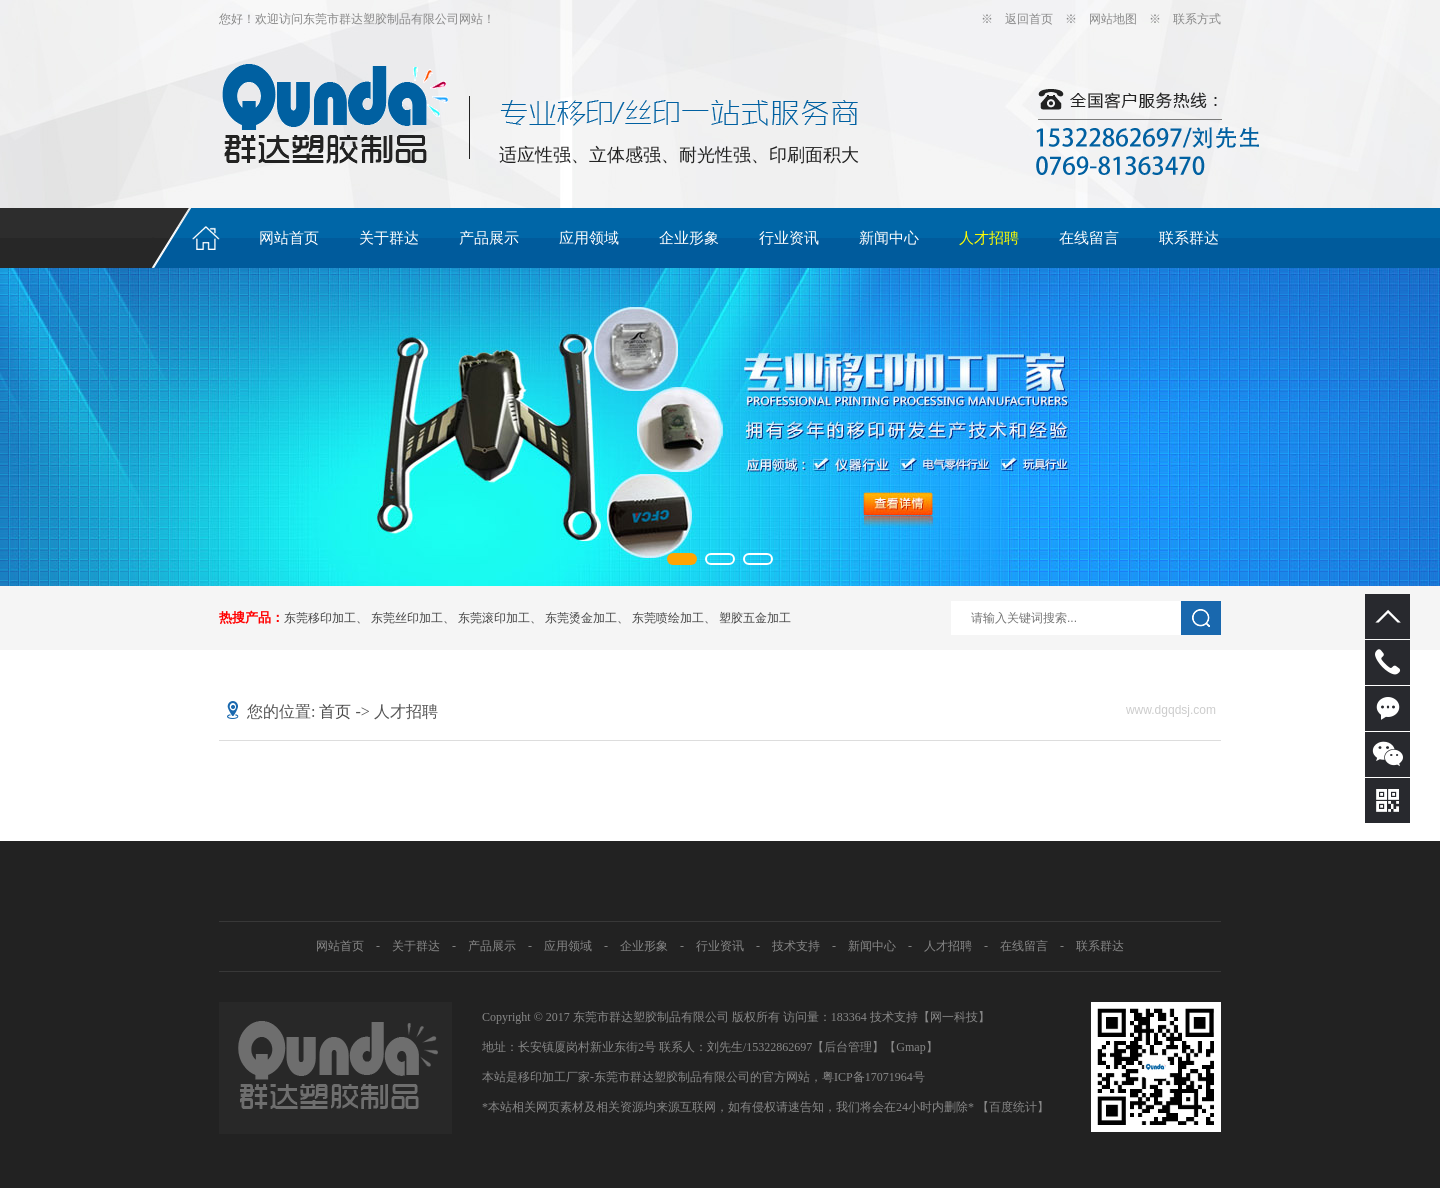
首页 (335, 711)
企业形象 (689, 238)
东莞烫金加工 (581, 618)
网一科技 (954, 1017)
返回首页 (1029, 19)
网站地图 (1113, 19)
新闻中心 (889, 238)
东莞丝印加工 (407, 618)
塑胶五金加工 (755, 618)
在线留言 (1089, 238)
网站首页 (289, 238)
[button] (682, 559)
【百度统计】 (1013, 1107)
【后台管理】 (848, 1047)
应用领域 (589, 238)
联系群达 (1189, 238)
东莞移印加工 (320, 618)
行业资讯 (789, 238)
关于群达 (389, 238)
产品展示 (489, 238)
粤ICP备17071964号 (873, 1077)
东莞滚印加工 (494, 618)
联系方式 (1197, 19)
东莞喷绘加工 (668, 618)
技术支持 (796, 946)
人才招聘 (989, 238)
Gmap (910, 1047)
